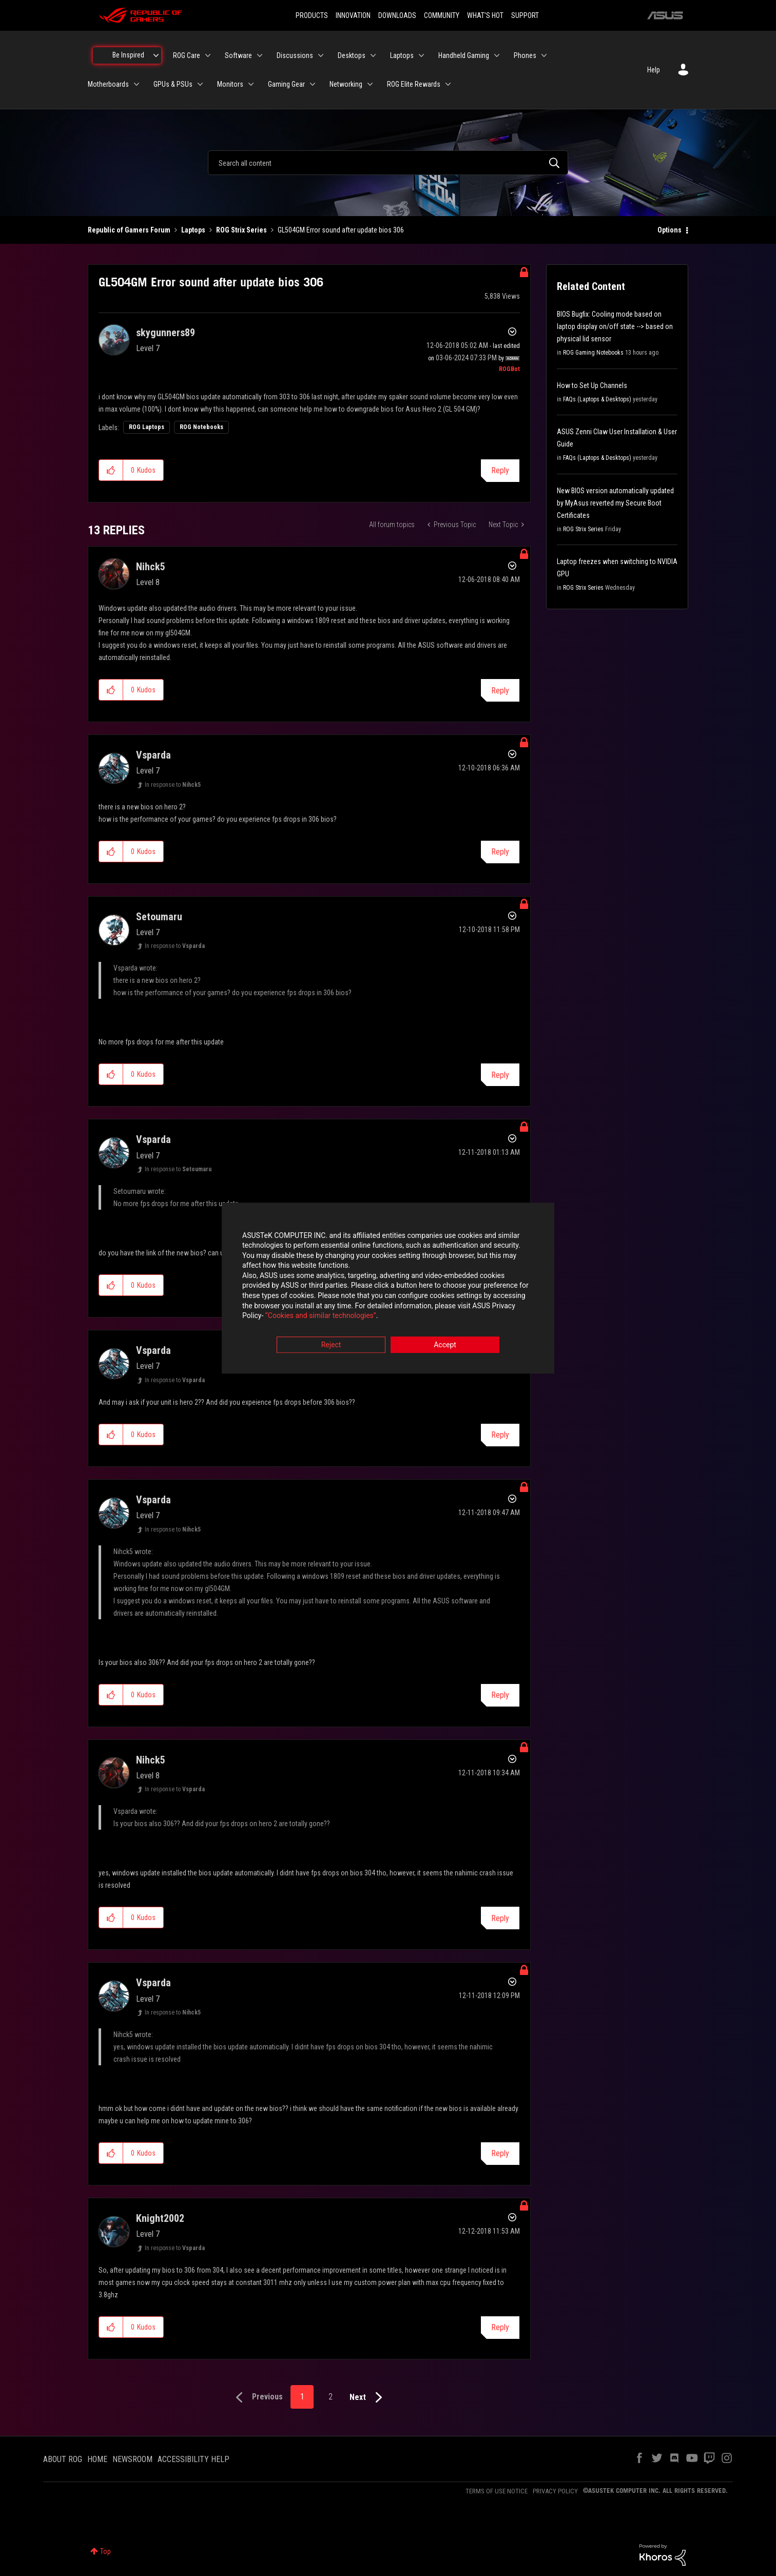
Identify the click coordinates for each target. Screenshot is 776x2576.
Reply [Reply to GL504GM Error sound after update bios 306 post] (500, 470)
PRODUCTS (312, 15)
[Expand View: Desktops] (373, 55)
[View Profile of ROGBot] (509, 369)
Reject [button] (331, 1345)
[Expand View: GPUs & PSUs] (200, 84)
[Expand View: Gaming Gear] (312, 84)
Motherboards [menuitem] (108, 84)
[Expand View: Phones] (544, 55)
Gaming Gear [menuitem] (286, 84)
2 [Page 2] (330, 2396)
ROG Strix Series (241, 230)
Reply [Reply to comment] (500, 690)
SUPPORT (525, 15)
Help (653, 70)
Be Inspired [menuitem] (128, 55)
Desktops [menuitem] (351, 55)
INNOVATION (353, 15)
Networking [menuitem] (345, 84)
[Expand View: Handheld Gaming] (497, 55)
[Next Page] (368, 2397)
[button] (111, 470)
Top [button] (105, 2551)
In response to (173, 784)
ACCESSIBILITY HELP (193, 2459)
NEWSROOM (132, 2459)
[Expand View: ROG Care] (208, 55)
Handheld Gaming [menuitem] (463, 55)
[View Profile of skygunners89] (165, 332)
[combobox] (388, 162)
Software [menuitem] (238, 55)
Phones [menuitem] (525, 55)
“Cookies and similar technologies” (320, 1316)
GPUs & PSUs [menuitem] (172, 84)
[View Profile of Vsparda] (153, 755)
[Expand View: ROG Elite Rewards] (448, 84)
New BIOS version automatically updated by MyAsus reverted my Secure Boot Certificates (615, 503)
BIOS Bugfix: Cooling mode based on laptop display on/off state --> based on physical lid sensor (615, 326)
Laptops (193, 230)
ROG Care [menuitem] (186, 55)
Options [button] (669, 230)
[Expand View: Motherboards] (136, 84)
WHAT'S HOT (485, 15)
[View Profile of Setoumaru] (159, 917)
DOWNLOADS (397, 15)
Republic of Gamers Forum (129, 230)
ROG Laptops (146, 427)
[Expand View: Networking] (370, 84)
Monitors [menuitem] (230, 84)
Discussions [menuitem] (295, 55)
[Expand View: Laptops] (421, 55)
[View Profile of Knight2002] (160, 2218)
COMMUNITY (441, 15)
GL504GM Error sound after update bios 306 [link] (341, 230)
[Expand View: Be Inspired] (156, 55)
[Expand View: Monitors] (251, 84)
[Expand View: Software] (260, 55)
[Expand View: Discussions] (321, 55)
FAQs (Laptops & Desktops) (597, 399)
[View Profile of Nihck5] (150, 566)
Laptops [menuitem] (402, 55)
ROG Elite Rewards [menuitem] (413, 84)
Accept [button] (445, 1345)
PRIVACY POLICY (555, 2491)
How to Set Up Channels (592, 385)
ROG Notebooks (201, 427)
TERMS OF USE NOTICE (496, 2491)
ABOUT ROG (62, 2459)
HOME (97, 2459)
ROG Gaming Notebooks (593, 352)
